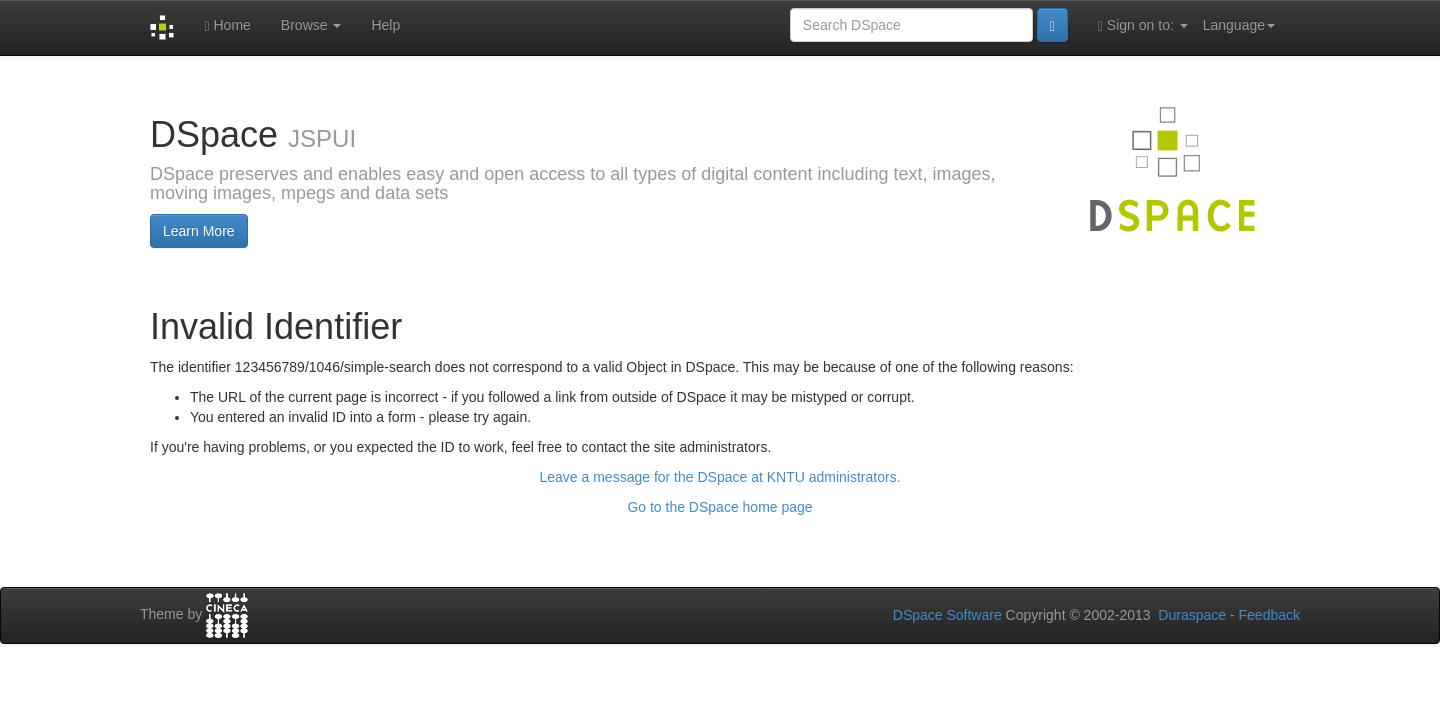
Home (227, 25)
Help (385, 25)
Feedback (1269, 615)
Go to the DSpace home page (719, 507)
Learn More (199, 231)
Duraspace (1192, 615)
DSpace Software (947, 615)
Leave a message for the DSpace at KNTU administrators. (719, 477)
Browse (311, 25)
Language (1239, 25)
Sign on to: (1143, 25)
